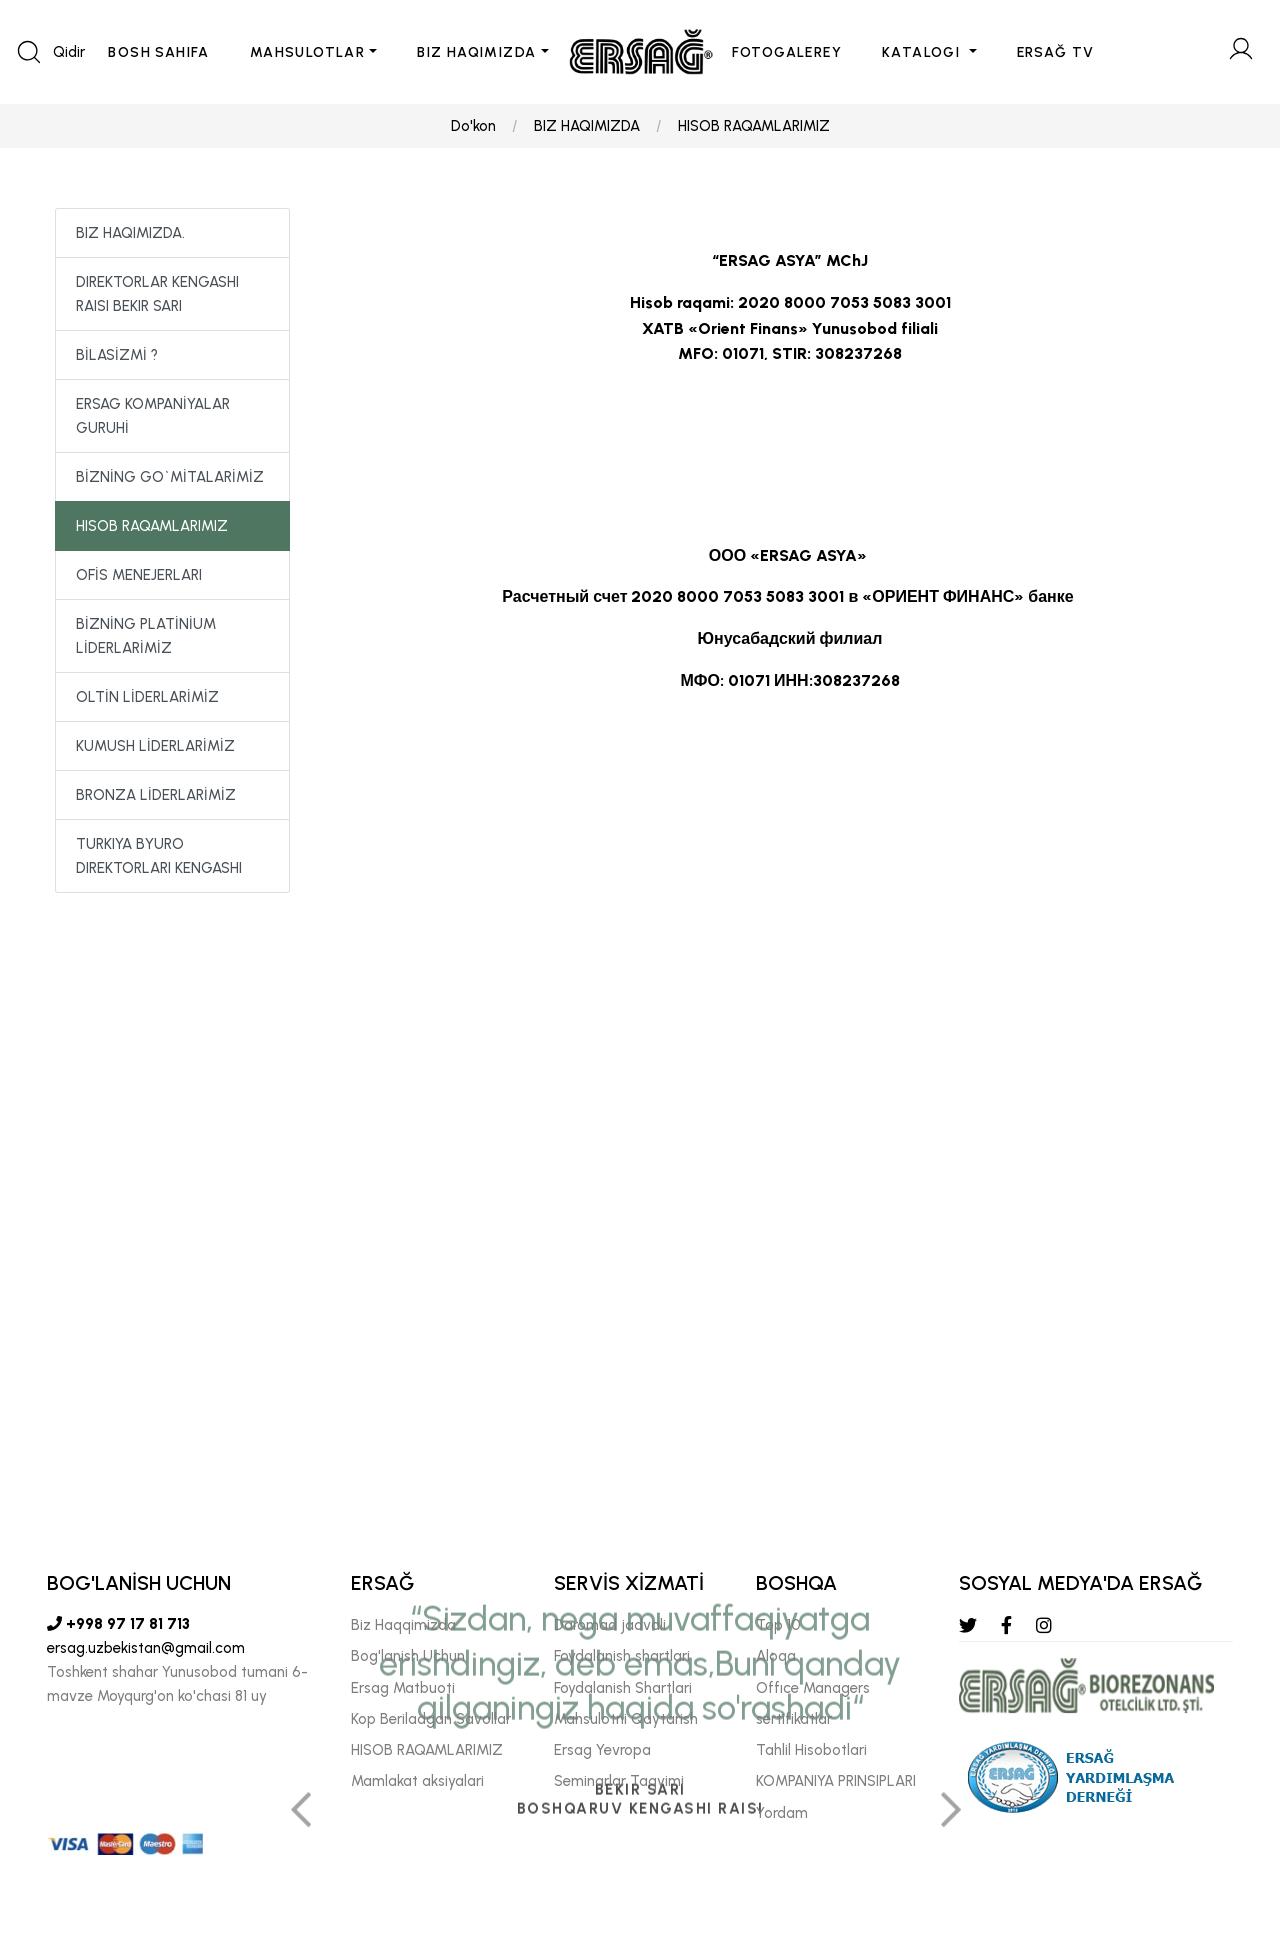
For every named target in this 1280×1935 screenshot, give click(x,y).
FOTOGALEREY (787, 52)
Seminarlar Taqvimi (619, 1781)
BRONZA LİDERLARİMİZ (156, 795)
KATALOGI (923, 52)
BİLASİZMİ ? (117, 355)
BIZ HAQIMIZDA (476, 52)
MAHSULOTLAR (307, 52)
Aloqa (776, 1656)
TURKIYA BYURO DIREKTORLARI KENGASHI (159, 856)
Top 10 (778, 1625)
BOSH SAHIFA (158, 52)
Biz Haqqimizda (403, 1625)
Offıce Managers (813, 1688)
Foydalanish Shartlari (623, 1688)
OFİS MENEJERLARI (139, 575)
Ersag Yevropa (602, 1750)
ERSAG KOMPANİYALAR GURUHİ (153, 416)
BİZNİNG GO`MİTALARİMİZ (170, 477)
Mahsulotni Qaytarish (626, 1719)
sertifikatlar (794, 1719)
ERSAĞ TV (1056, 52)
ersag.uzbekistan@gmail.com (146, 1648)
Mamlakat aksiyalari (417, 1781)
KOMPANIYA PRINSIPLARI (836, 1781)
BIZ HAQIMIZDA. (130, 233)
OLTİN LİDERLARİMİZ (147, 697)
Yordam (782, 1813)
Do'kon (473, 126)
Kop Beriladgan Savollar (431, 1719)
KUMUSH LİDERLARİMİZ (155, 746)
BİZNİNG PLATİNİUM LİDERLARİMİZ (146, 636)
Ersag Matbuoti (403, 1688)
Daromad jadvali (610, 1625)
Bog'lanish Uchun (408, 1656)
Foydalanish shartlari (622, 1656)
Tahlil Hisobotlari (811, 1750)
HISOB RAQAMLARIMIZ (754, 126)
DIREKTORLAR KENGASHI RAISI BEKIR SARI (157, 294)
